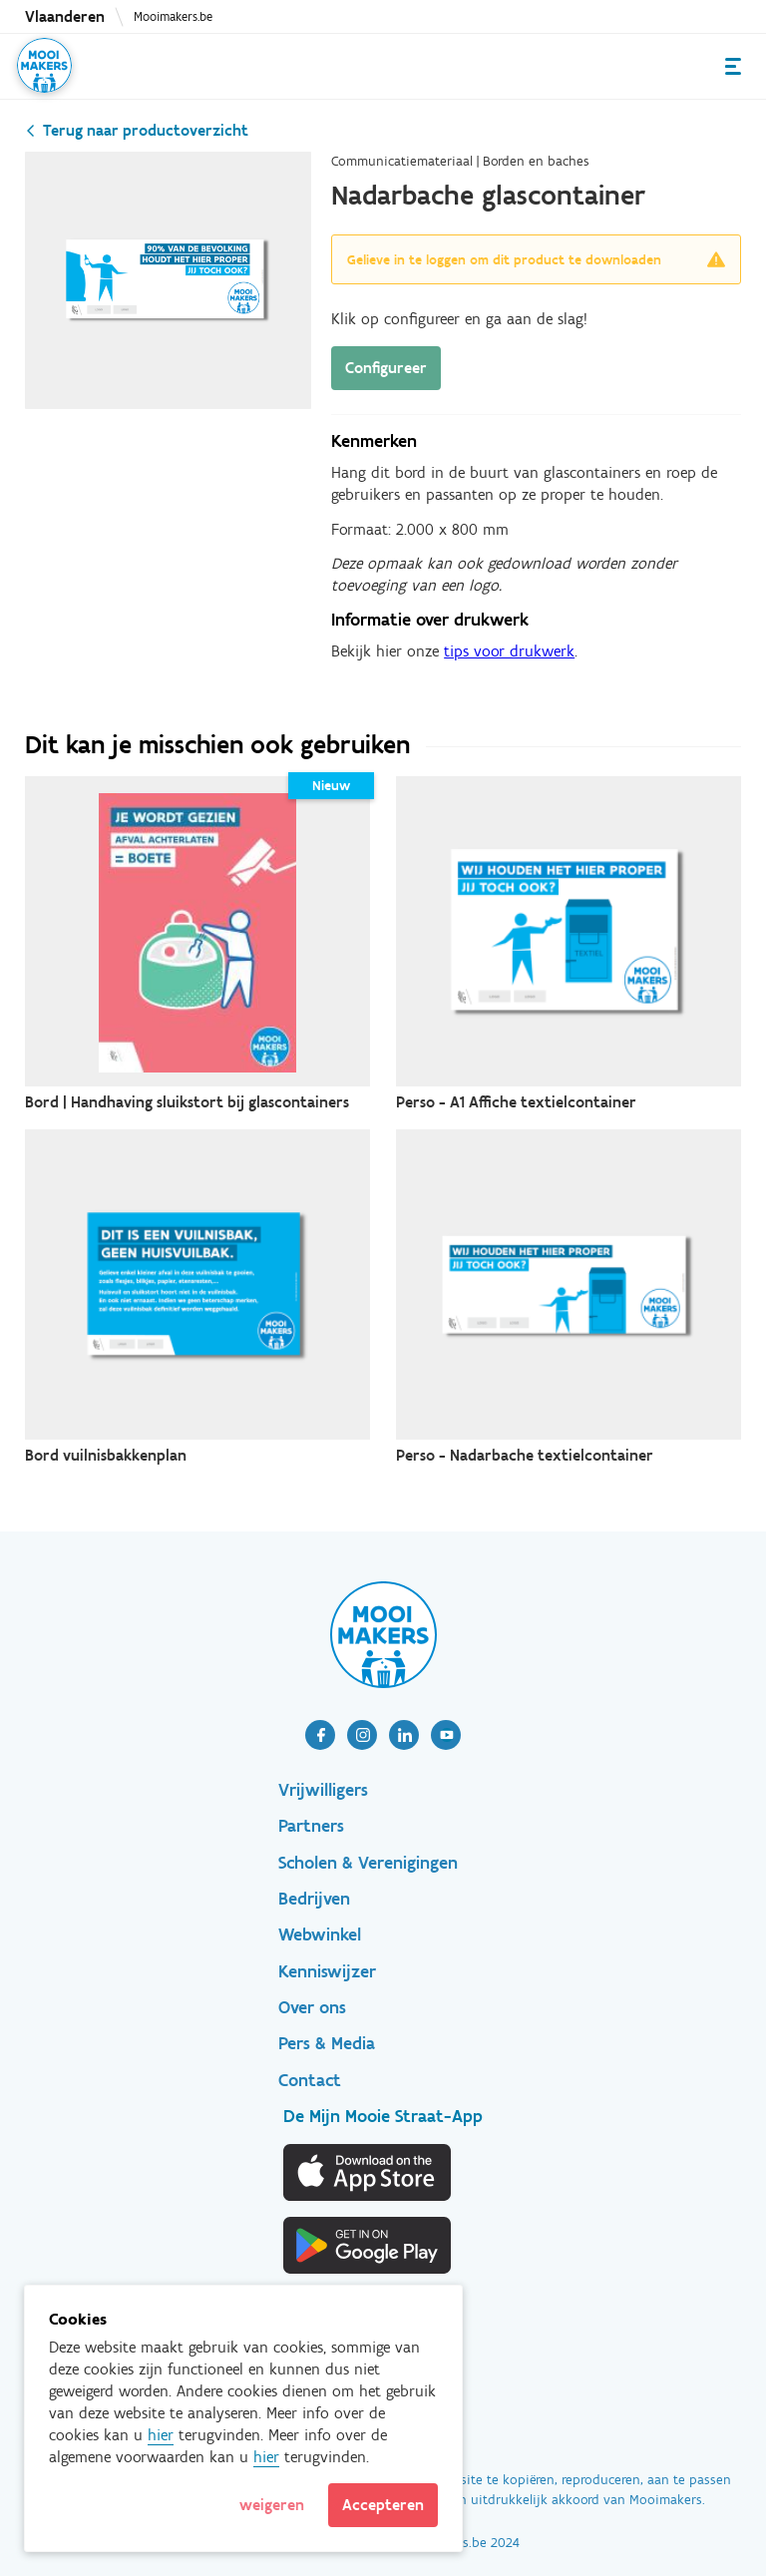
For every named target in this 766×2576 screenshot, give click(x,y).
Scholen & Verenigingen (368, 1863)
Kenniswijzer (327, 1971)
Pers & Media (326, 2043)
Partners (311, 1826)
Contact (309, 2080)
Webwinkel (319, 1934)
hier (161, 2434)
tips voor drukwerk (509, 651)
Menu (733, 66)
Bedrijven (314, 1899)
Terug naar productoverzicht (145, 130)
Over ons (312, 2007)
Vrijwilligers (323, 1790)
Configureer (386, 367)
